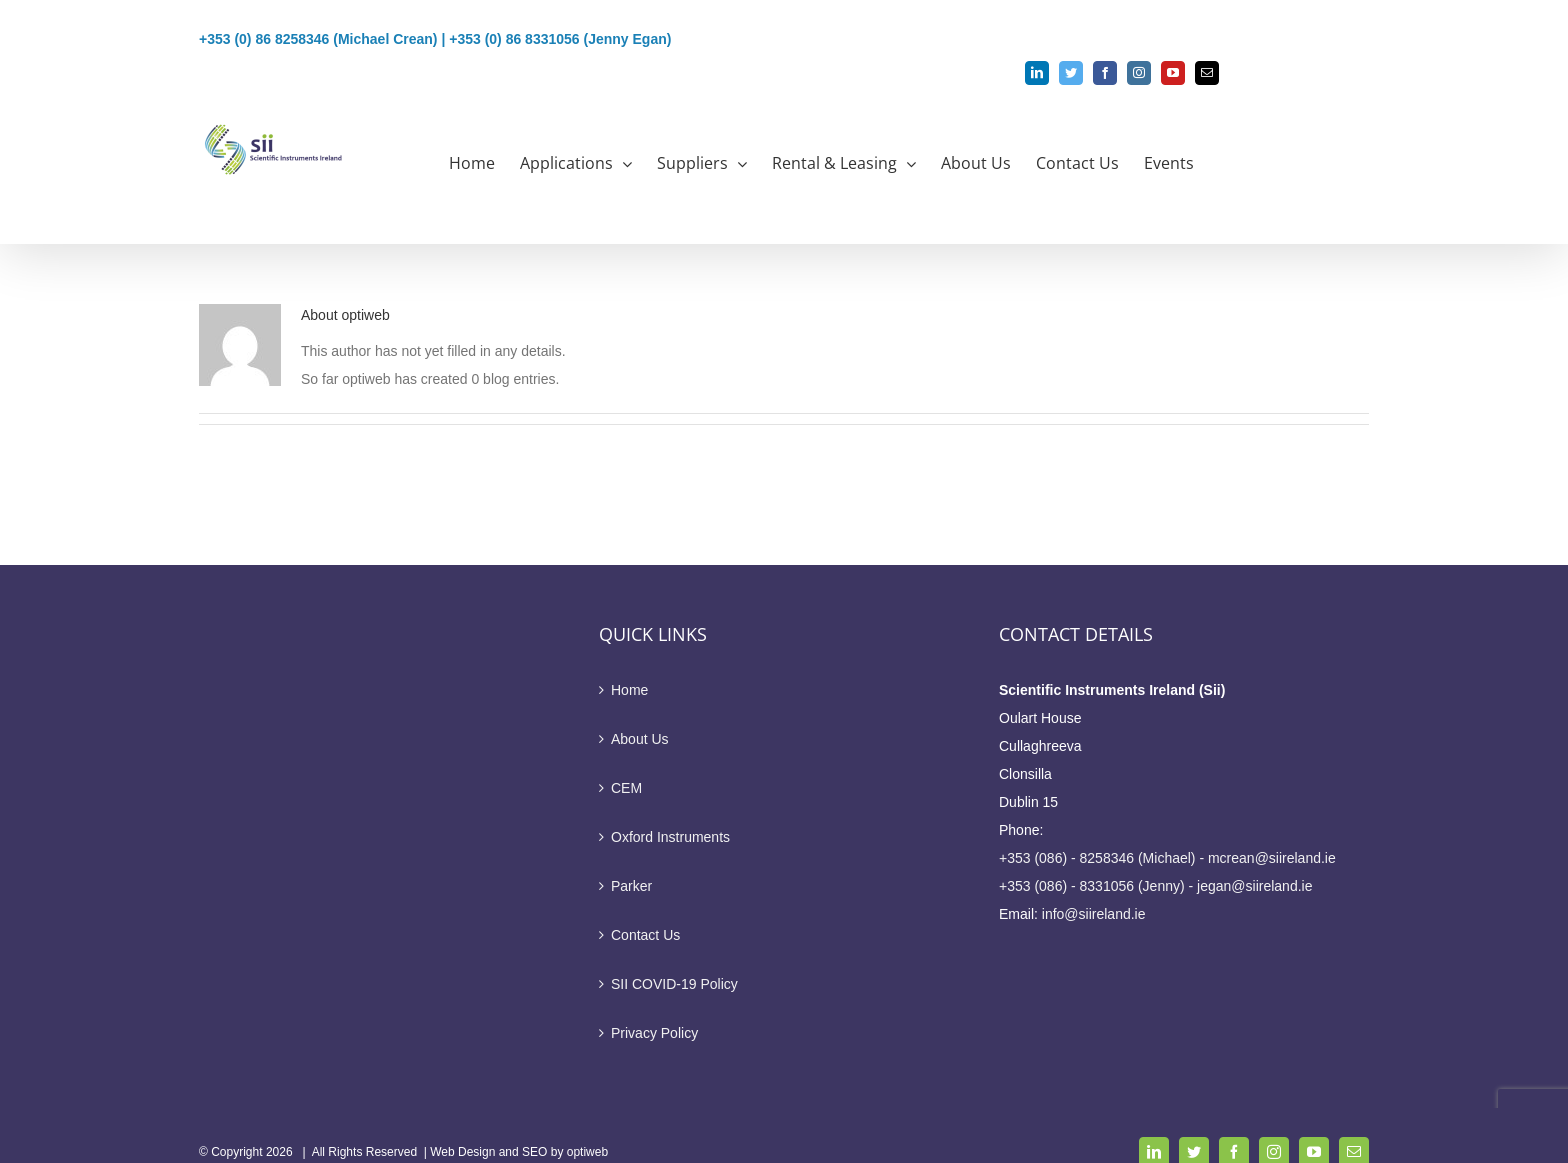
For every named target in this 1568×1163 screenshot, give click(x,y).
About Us (640, 739)
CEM (626, 788)
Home (629, 690)
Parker (631, 886)
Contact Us (645, 935)
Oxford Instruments (670, 837)
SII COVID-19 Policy (674, 984)
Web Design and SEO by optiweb (519, 1152)
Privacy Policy (654, 1033)
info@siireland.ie (1094, 914)
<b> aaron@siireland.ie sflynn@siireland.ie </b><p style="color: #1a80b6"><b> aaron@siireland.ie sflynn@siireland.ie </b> (597, 97)
